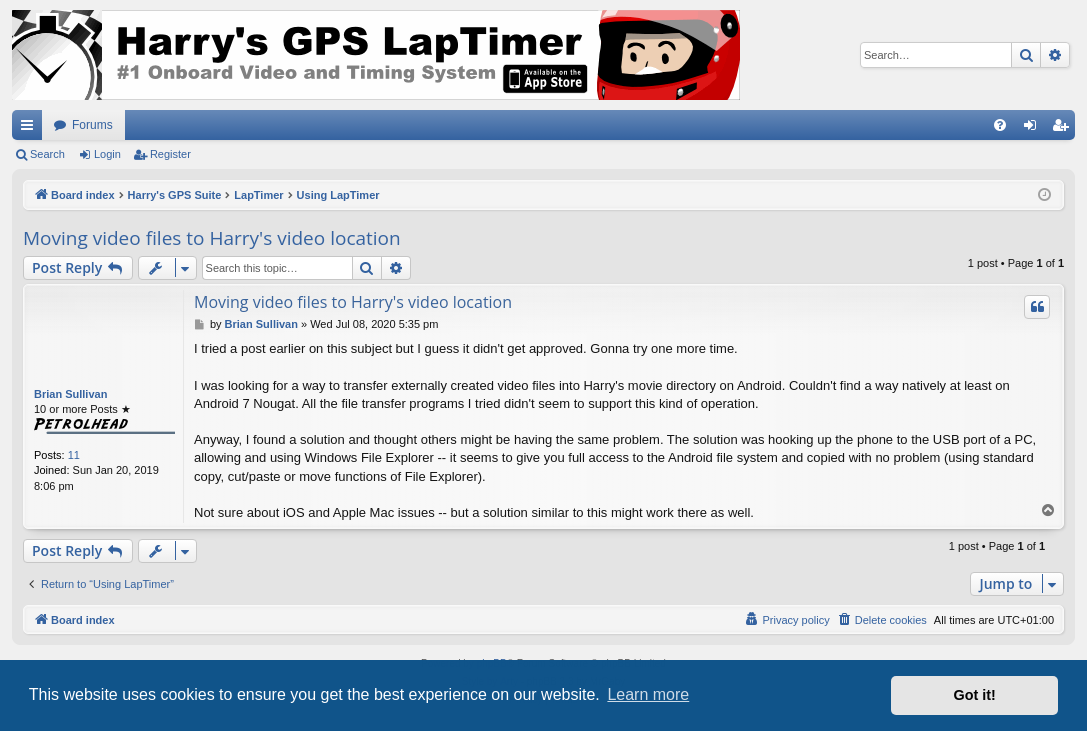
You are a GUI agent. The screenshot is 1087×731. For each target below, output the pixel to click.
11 (74, 455)
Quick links (31, 129)
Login (107, 154)
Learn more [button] (648, 694)
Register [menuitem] (1064, 129)
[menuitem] (1000, 125)
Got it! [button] (975, 695)
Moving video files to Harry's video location (212, 238)
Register (170, 154)
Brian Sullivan (70, 394)
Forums (92, 125)
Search (47, 154)
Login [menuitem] (1034, 129)
